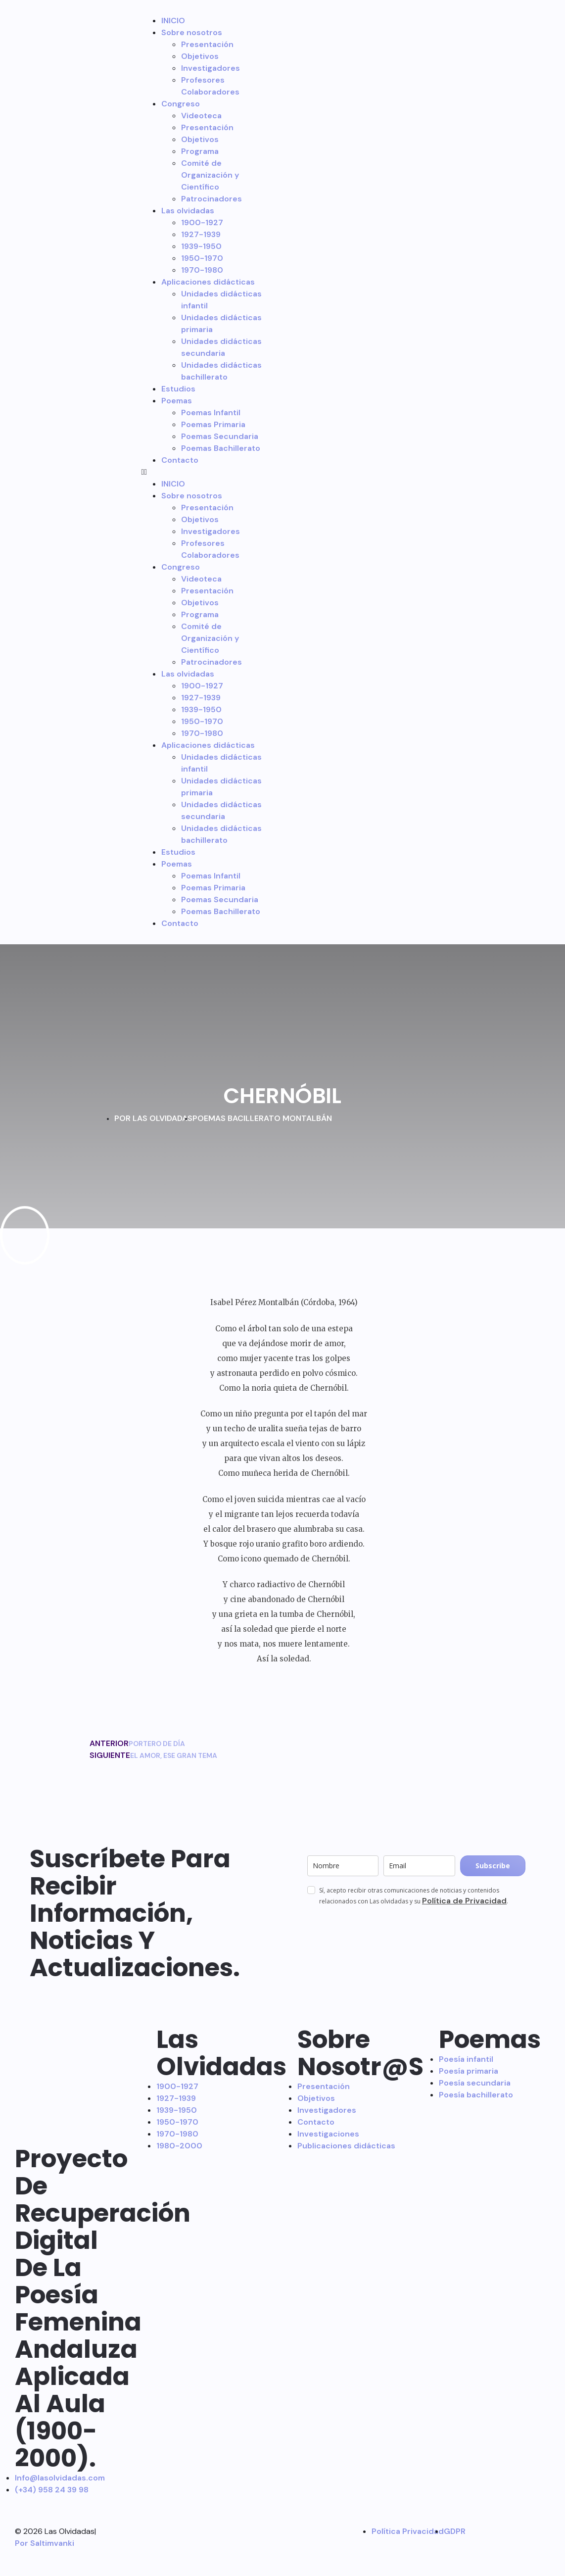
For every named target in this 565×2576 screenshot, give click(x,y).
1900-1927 (202, 222)
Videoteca (201, 115)
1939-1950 (201, 246)
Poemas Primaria (213, 424)
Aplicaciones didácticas (208, 282)
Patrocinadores (211, 199)
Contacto (179, 460)
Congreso (180, 103)
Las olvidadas (187, 210)
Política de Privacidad (464, 1901)
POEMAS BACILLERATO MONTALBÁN (262, 1118)
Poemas (176, 400)
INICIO (173, 20)
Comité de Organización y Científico (210, 175)
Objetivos (200, 56)
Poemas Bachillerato (220, 448)
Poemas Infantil (210, 412)
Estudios (178, 389)
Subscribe (492, 1865)
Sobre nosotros (191, 32)
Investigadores (210, 68)
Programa (200, 151)
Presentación (207, 44)
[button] (204, 472)
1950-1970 (202, 258)
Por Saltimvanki (44, 2543)
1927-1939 (201, 234)
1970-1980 (202, 270)
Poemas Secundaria (219, 436)
